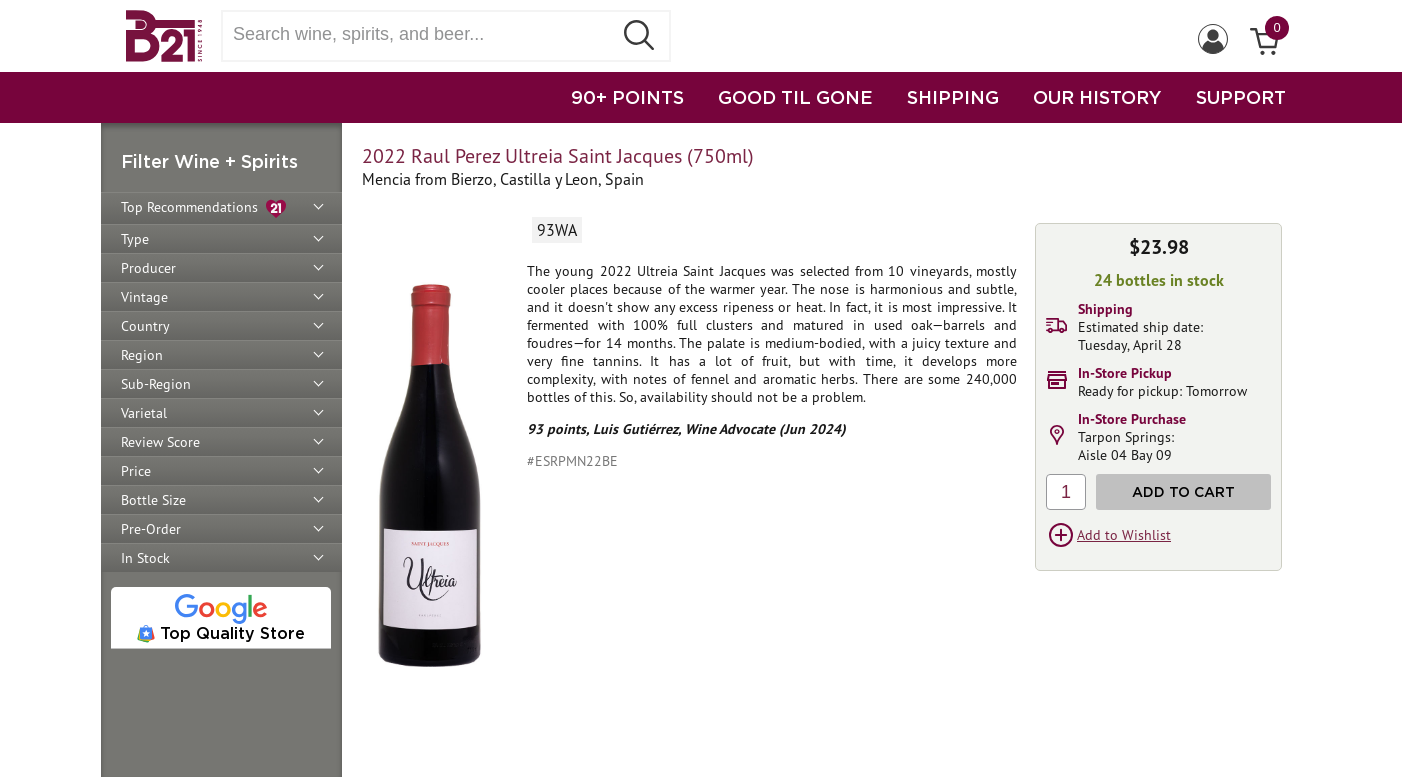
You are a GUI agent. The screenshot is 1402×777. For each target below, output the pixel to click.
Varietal (144, 413)
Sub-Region (156, 384)
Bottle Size (153, 500)
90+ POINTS (627, 97)
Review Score (160, 442)
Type (135, 239)
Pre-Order (151, 529)
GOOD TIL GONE (795, 97)
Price (136, 471)
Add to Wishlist (1124, 535)
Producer (148, 268)
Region (142, 355)
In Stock (145, 558)
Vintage (144, 297)
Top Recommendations (203, 208)
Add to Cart (1183, 491)
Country (145, 326)
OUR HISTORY (1097, 97)
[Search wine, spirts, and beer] (423, 34)
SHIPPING (953, 97)
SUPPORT (1241, 97)
